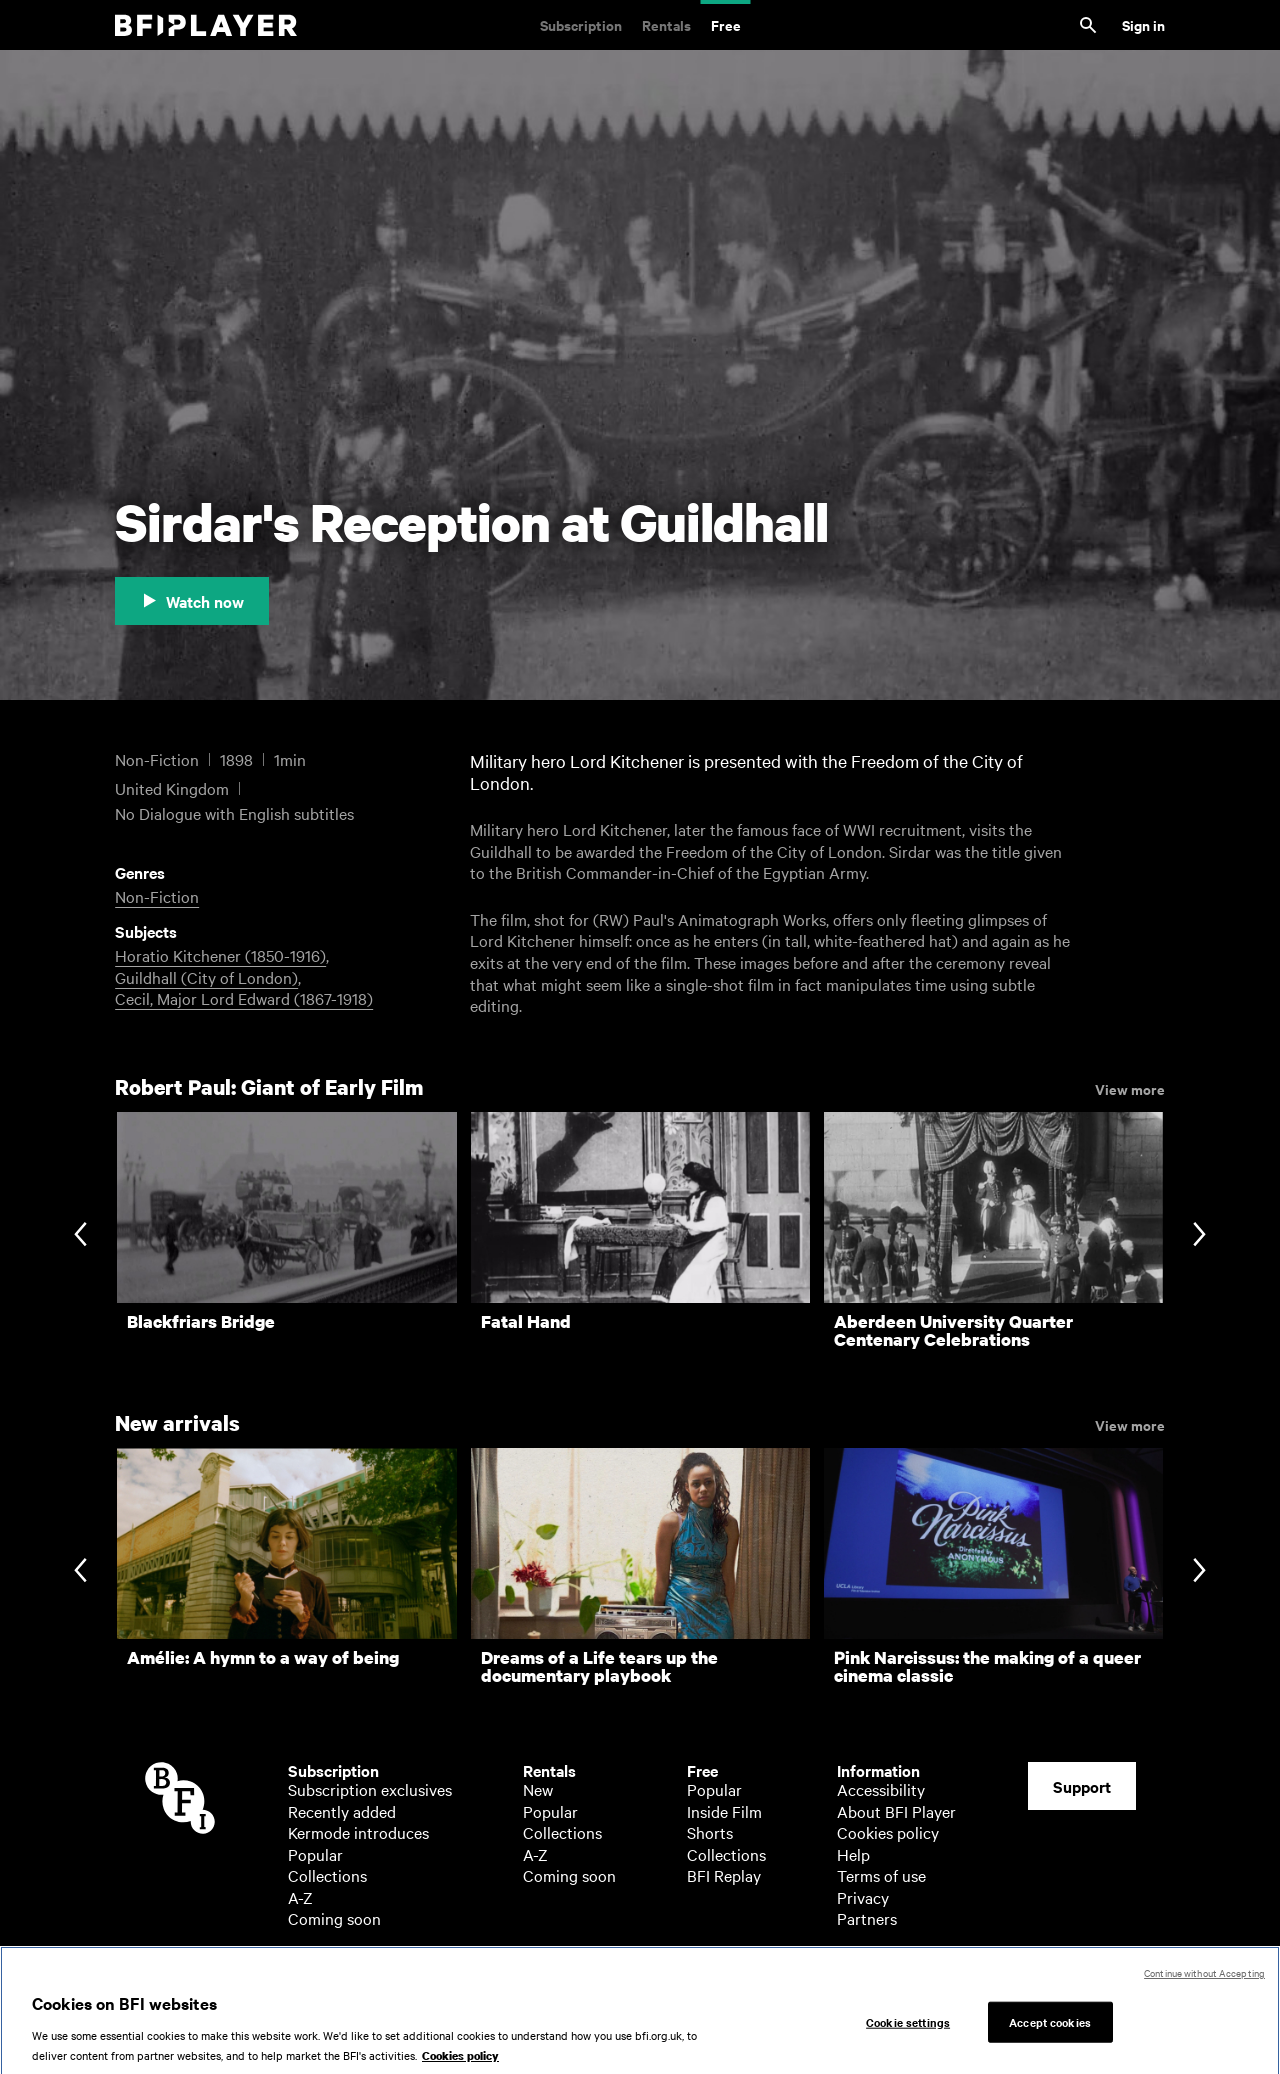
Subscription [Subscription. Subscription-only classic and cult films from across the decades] (581, 24)
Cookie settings (908, 2035)
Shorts (710, 1832)
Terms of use (881, 1875)
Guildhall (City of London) (206, 977)
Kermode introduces (358, 1832)
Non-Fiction (157, 896)
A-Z (300, 1897)
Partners (867, 1918)
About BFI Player (896, 1811)
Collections (327, 1875)
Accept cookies (1050, 2035)
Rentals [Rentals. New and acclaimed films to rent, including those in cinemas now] (666, 24)
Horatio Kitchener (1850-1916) (220, 955)
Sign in (1143, 24)
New (538, 1789)
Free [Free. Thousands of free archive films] (726, 24)
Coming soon (334, 1918)
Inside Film (724, 1811)
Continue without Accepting (1204, 1985)
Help (853, 1854)
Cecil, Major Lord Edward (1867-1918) (244, 998)
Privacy (863, 1897)
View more (1130, 1088)
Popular (315, 1854)
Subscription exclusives (370, 1789)
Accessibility (881, 1789)
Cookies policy (888, 1832)
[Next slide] (1199, 1235)
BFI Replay (724, 1875)
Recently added (342, 1811)
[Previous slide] (80, 1235)
